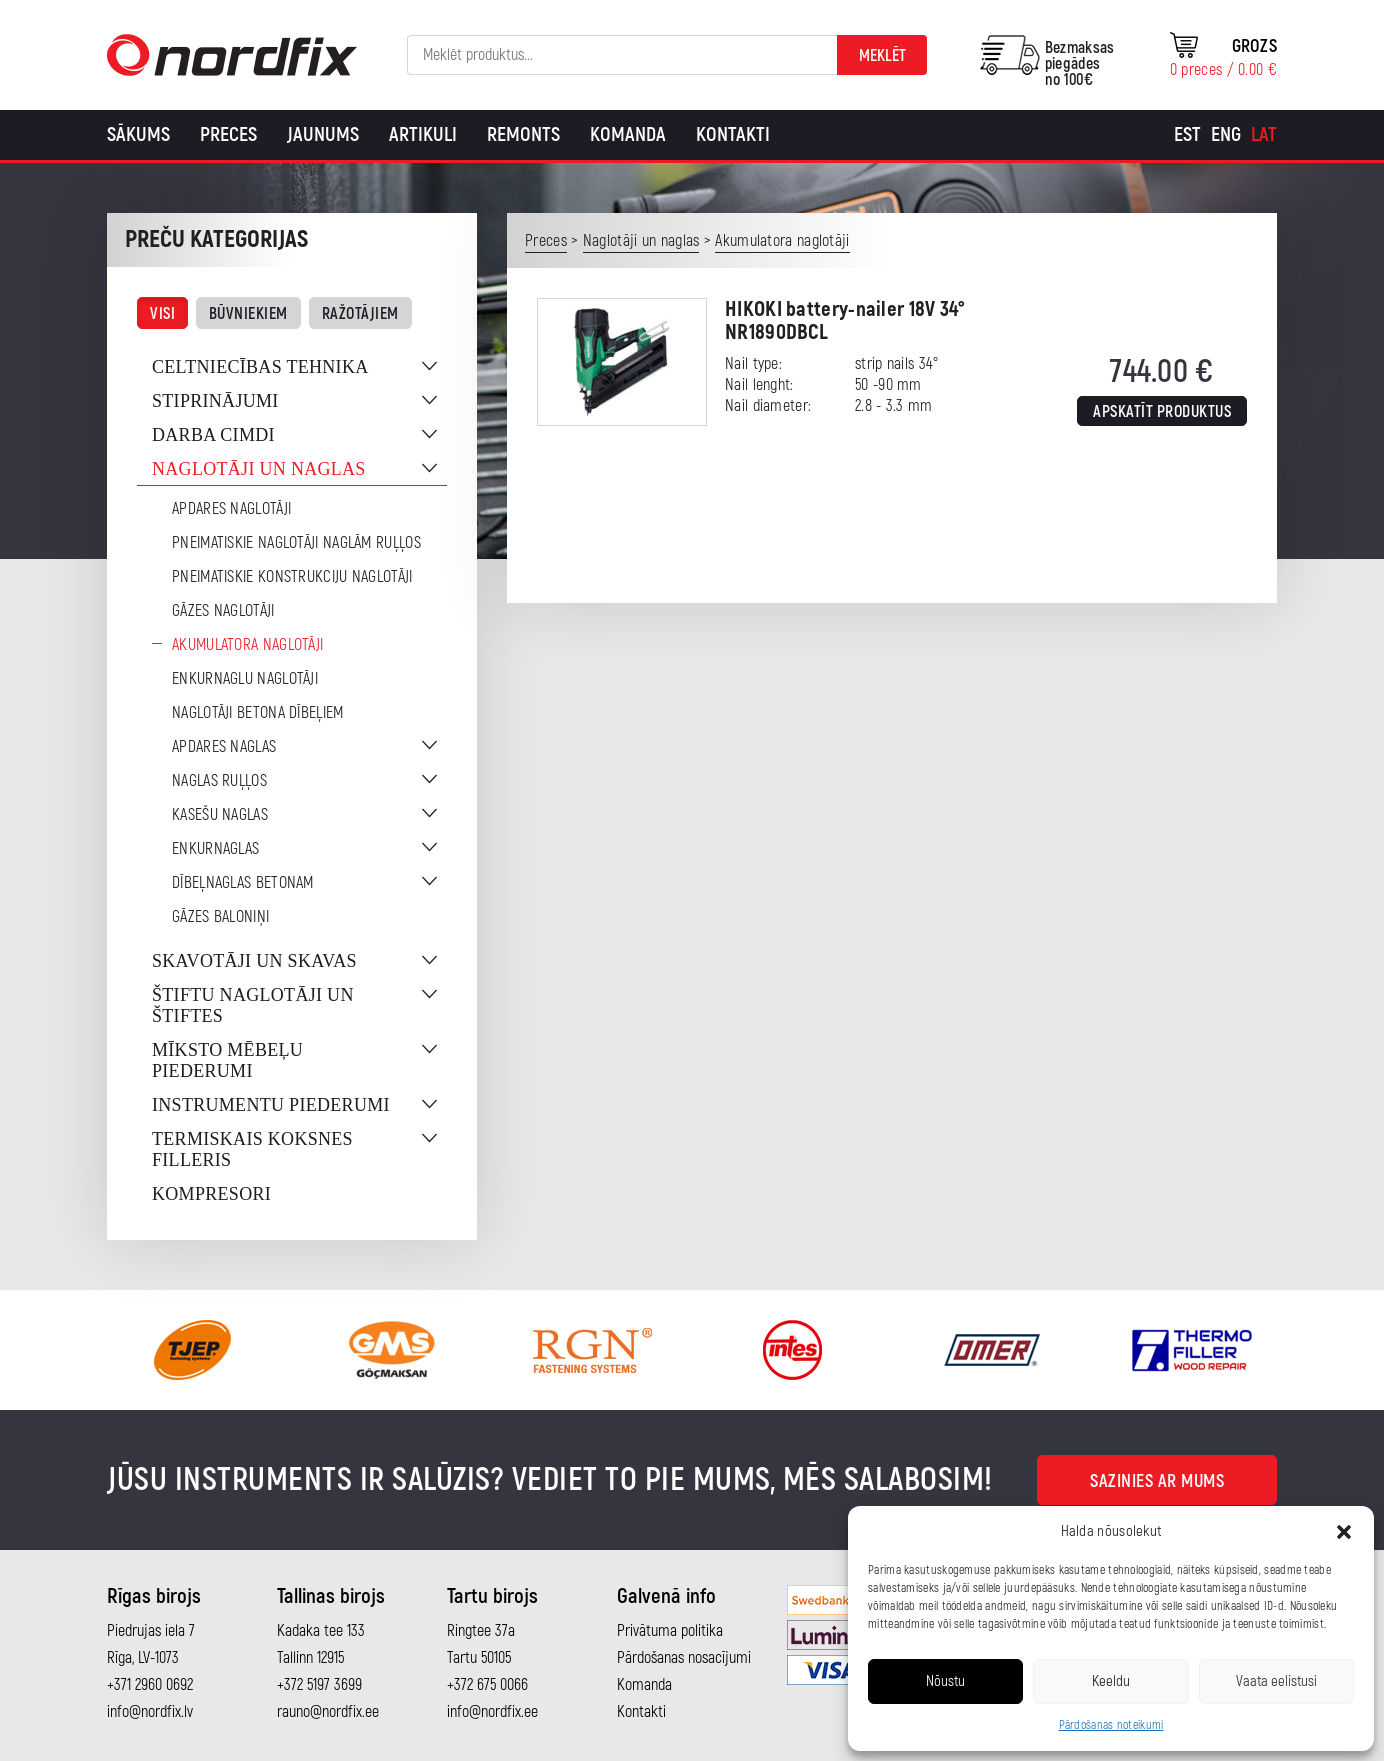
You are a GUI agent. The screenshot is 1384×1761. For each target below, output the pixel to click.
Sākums (138, 134)
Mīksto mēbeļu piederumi (227, 1060)
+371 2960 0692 (150, 1685)
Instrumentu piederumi (271, 1105)
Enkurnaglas (215, 849)
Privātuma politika (670, 1631)
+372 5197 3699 (319, 1685)
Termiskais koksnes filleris (252, 1149)
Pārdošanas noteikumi (1111, 1725)
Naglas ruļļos (219, 781)
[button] (1344, 1532)
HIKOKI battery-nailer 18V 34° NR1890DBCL (845, 321)
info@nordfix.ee (492, 1712)
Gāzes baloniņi (220, 917)
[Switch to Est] (1187, 135)
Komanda (628, 134)
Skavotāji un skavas (254, 961)
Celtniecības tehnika (260, 367)
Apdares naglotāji (231, 509)
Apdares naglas (224, 747)
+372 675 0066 (487, 1685)
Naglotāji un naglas (259, 469)
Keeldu (1111, 1681)
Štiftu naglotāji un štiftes (253, 1005)
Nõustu (945, 1681)
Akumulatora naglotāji (247, 645)
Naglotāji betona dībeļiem (258, 713)
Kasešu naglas (220, 815)
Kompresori (211, 1194)
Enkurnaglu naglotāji (245, 679)
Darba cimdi (213, 435)
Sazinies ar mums (1157, 1481)
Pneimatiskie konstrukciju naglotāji (292, 577)
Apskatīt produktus (1162, 412)
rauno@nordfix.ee (328, 1712)
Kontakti (733, 134)
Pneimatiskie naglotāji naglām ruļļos (296, 543)
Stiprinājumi (215, 401)
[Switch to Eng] (1226, 135)
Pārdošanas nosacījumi (684, 1658)
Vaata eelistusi (1276, 1681)
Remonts (523, 134)
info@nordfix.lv (150, 1712)
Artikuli (423, 134)
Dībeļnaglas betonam (243, 883)
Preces (228, 134)
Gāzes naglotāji (223, 611)
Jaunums (323, 134)
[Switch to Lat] (1264, 135)
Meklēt (882, 56)
